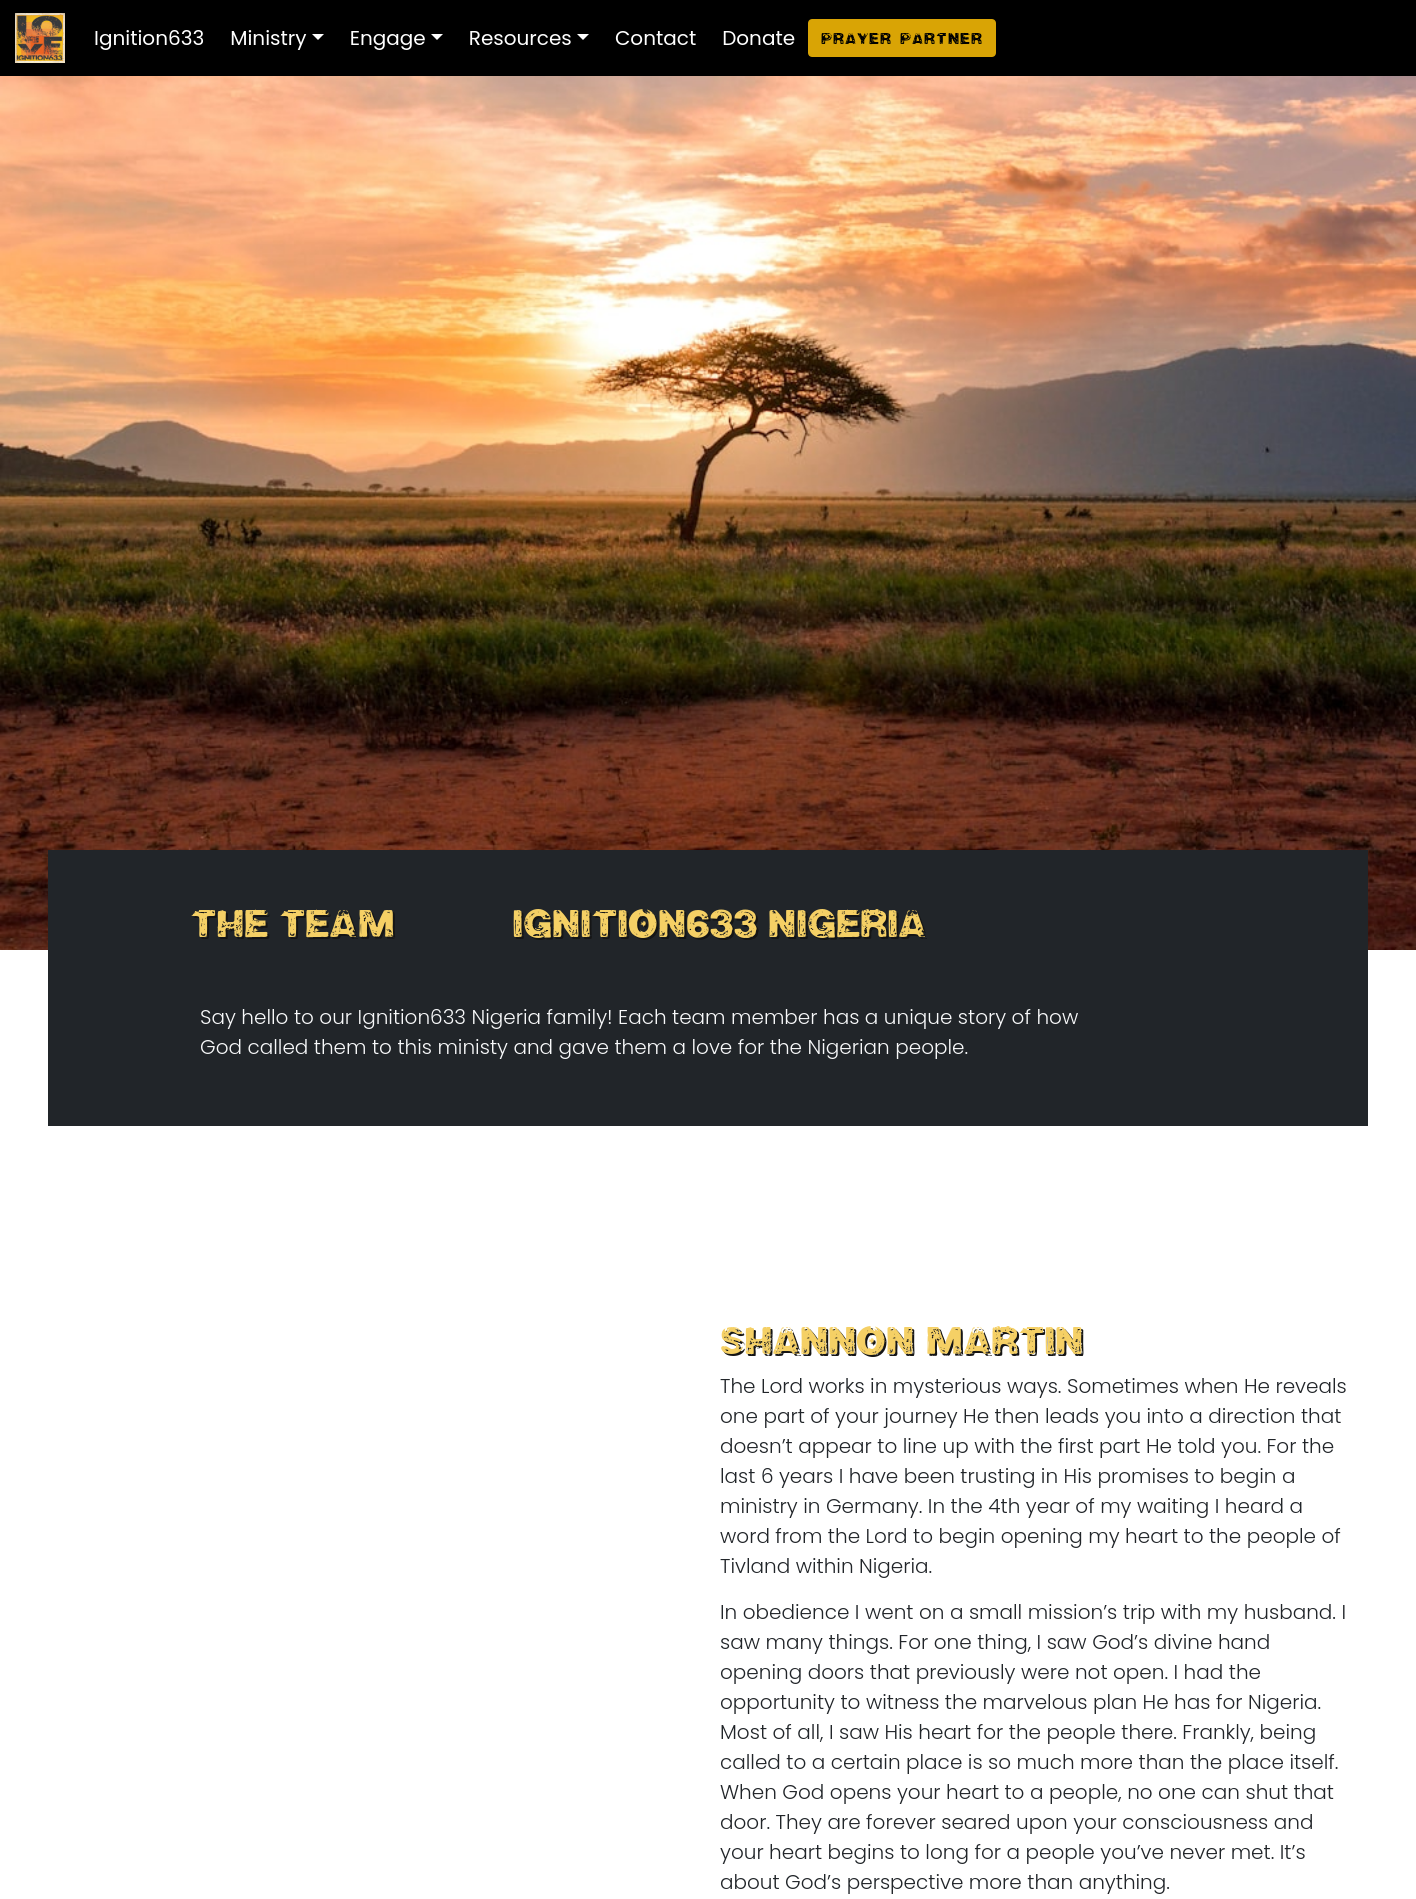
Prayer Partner (902, 38)
